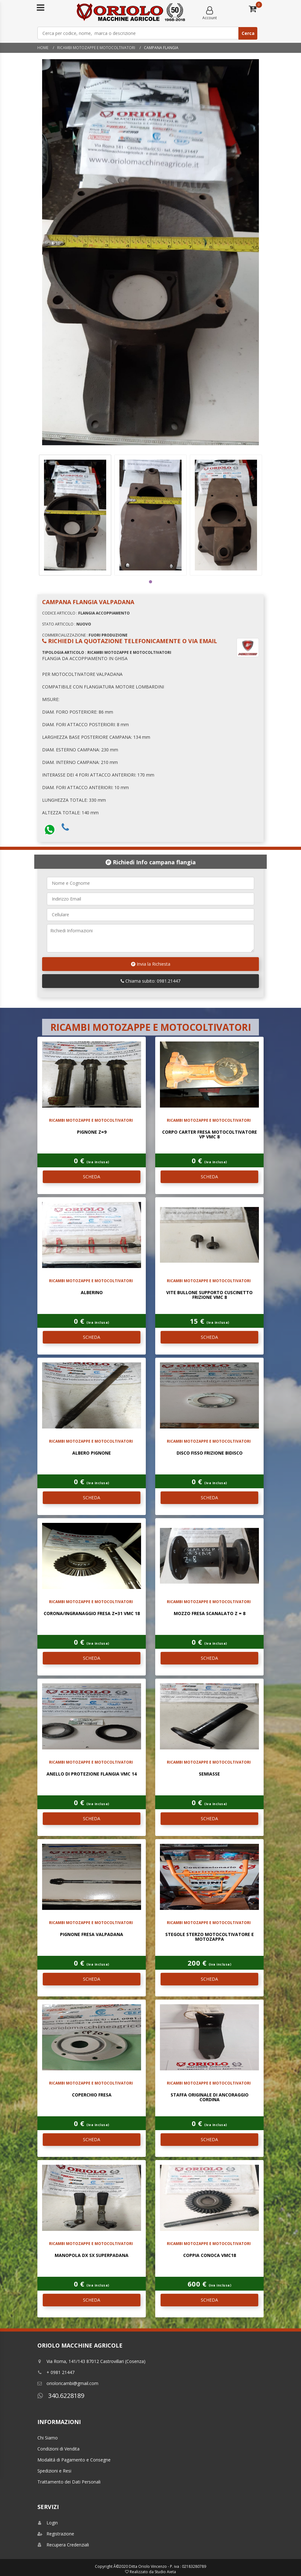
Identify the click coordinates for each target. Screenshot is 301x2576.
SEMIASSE (209, 1774)
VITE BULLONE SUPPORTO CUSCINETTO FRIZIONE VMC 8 (209, 1294)
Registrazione (55, 2534)
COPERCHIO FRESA (92, 2095)
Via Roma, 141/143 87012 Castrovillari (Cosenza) (91, 2361)
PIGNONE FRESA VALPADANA (91, 1934)
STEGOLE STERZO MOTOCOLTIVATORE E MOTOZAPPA (209, 1936)
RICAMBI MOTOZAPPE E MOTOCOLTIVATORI (96, 47)
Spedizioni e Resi (54, 2471)
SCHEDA (91, 1177)
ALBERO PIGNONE (91, 1453)
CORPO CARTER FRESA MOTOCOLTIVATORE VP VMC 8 (209, 1134)
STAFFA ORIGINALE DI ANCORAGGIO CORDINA (210, 2097)
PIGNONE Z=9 (92, 1132)
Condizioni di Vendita (58, 2449)
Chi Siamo (47, 2438)
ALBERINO (92, 1292)
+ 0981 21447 (55, 2372)
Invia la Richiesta (150, 964)
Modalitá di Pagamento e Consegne (74, 2460)
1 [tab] (150, 581)
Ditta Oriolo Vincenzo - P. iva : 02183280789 (167, 2566)
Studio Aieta (165, 2571)
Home (42, 47)
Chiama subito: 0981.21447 (150, 981)
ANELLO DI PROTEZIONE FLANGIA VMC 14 (92, 1774)
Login (47, 2523)
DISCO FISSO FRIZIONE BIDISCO (210, 1453)
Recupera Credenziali (63, 2545)
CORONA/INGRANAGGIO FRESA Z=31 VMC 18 (92, 1613)
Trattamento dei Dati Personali (69, 2482)
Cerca (248, 33)
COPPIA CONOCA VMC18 (209, 2255)
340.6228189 (60, 2395)
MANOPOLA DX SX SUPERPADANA (92, 2255)
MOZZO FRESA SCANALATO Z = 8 (209, 1613)
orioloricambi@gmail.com (67, 2383)
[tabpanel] (75, 515)
